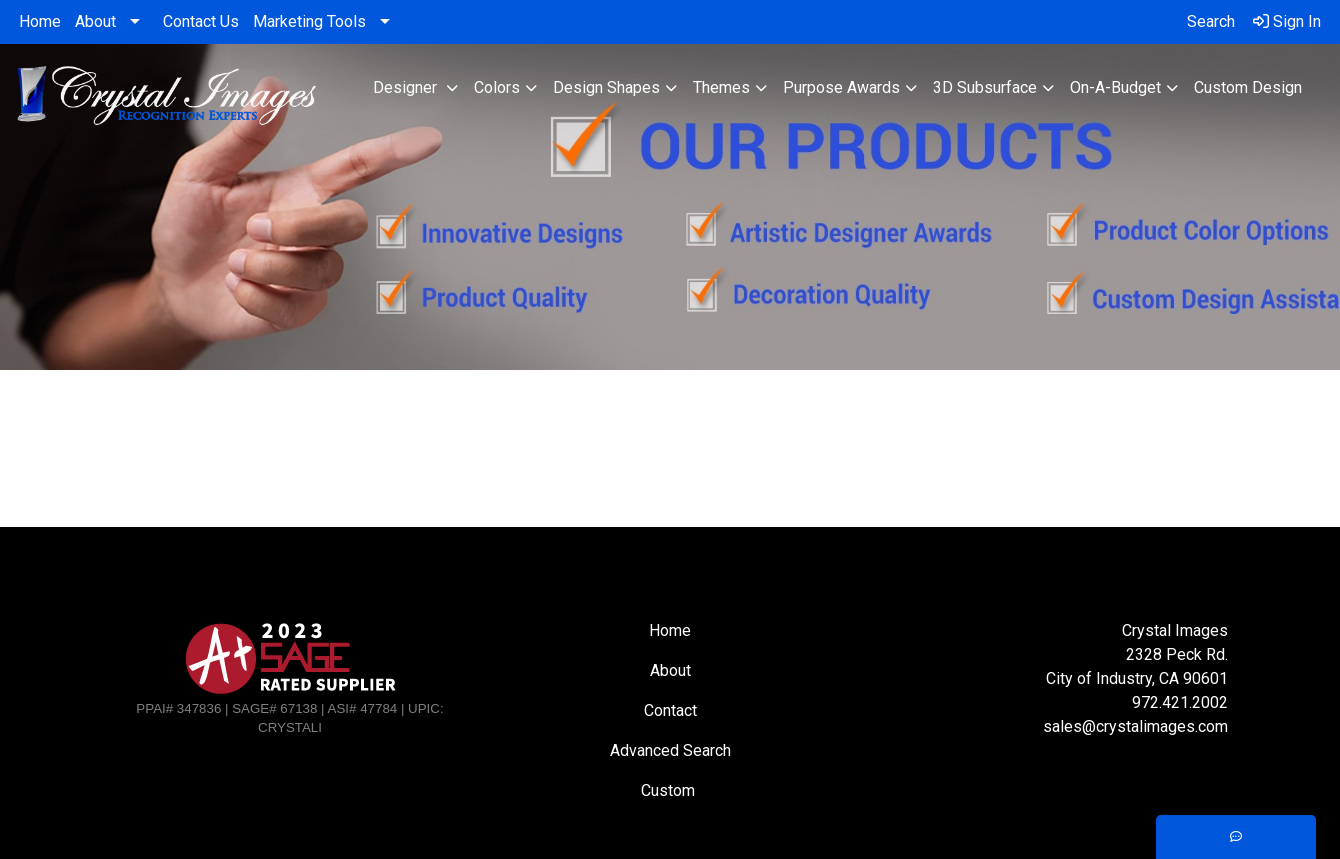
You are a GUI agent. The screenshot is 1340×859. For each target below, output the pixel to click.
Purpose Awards (841, 87)
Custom (670, 790)
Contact (670, 710)
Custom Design (1248, 87)
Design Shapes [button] (606, 87)
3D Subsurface (985, 87)
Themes (721, 87)
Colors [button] (497, 87)
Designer (407, 87)
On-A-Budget (1115, 87)
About (95, 21)
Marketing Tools (309, 21)
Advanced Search (670, 750)
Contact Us (201, 21)
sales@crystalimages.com (1135, 726)
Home (40, 21)
